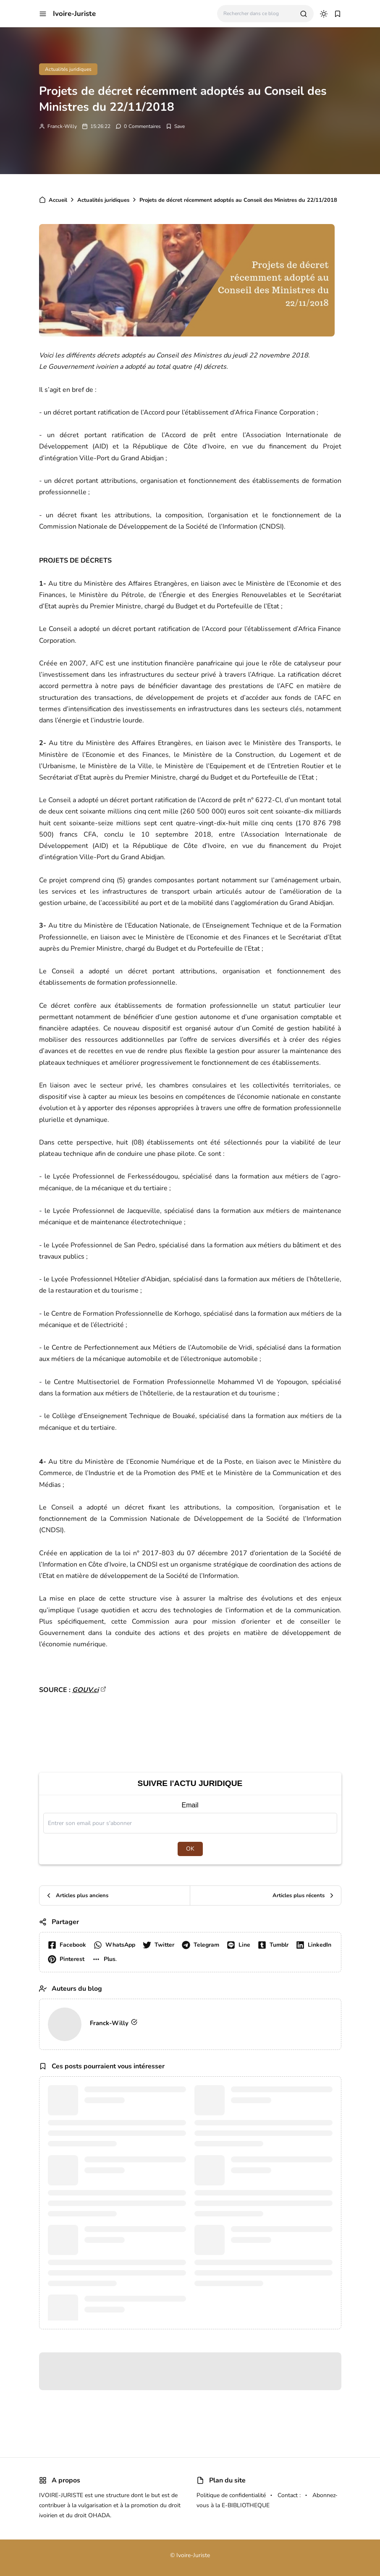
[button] (43, 14)
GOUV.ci (85, 1690)
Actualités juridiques (68, 69)
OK (190, 1849)
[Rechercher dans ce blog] (258, 13)
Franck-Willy (62, 126)
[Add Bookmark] (175, 126)
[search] (303, 14)
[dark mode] (324, 14)
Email (189, 1805)
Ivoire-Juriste (74, 13)
